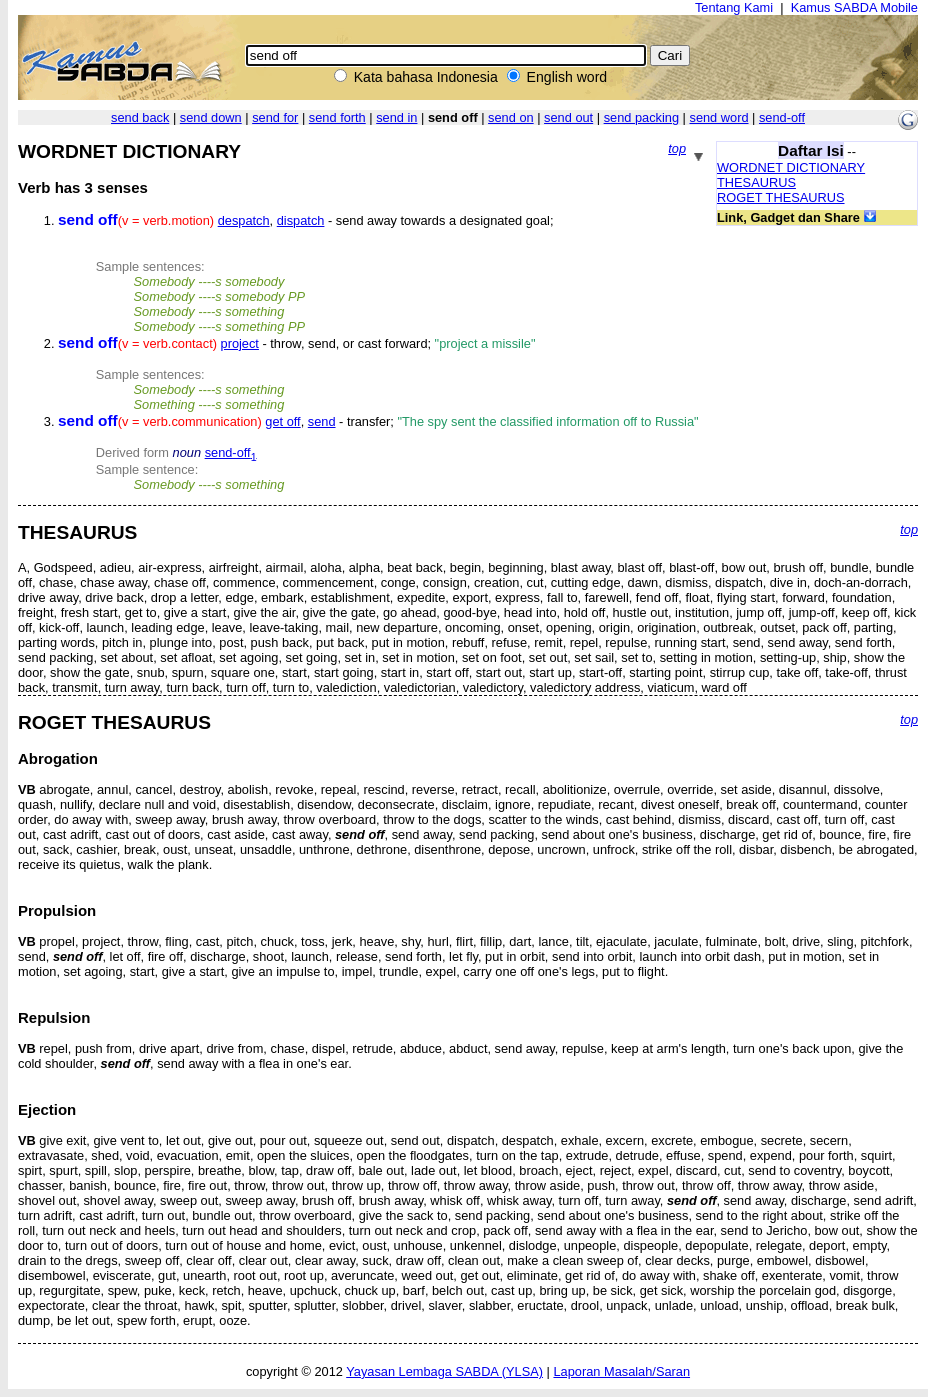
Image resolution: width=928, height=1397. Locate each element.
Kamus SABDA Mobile (854, 7)
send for (275, 117)
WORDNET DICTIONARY (791, 167)
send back (140, 117)
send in (396, 117)
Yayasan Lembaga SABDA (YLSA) (444, 1371)
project (240, 343)
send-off (782, 117)
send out (568, 117)
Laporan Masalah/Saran (621, 1371)
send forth (337, 117)
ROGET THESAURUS (781, 197)
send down (211, 117)
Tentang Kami (734, 7)
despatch (244, 220)
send (322, 421)
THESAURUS (756, 182)
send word (718, 117)
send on (511, 117)
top (677, 148)
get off (282, 421)
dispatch (301, 220)
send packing (641, 117)
